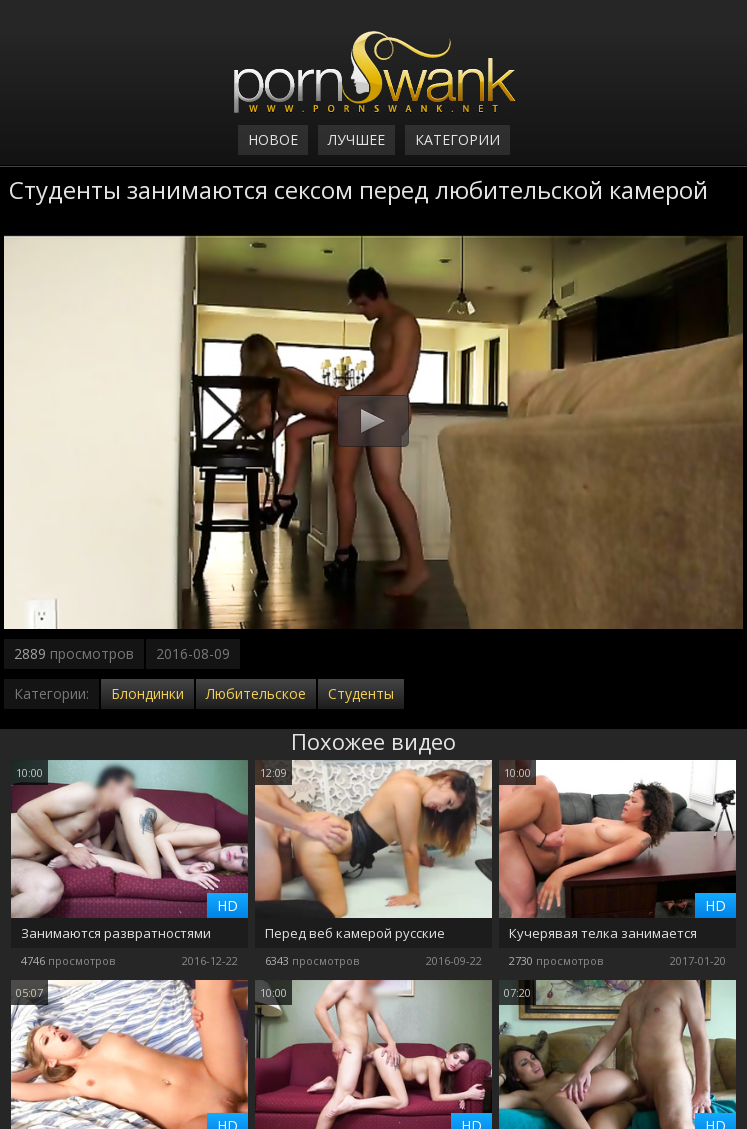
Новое (273, 139)
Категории (457, 139)
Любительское (256, 693)
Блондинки (147, 693)
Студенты (361, 693)
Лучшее (356, 139)
